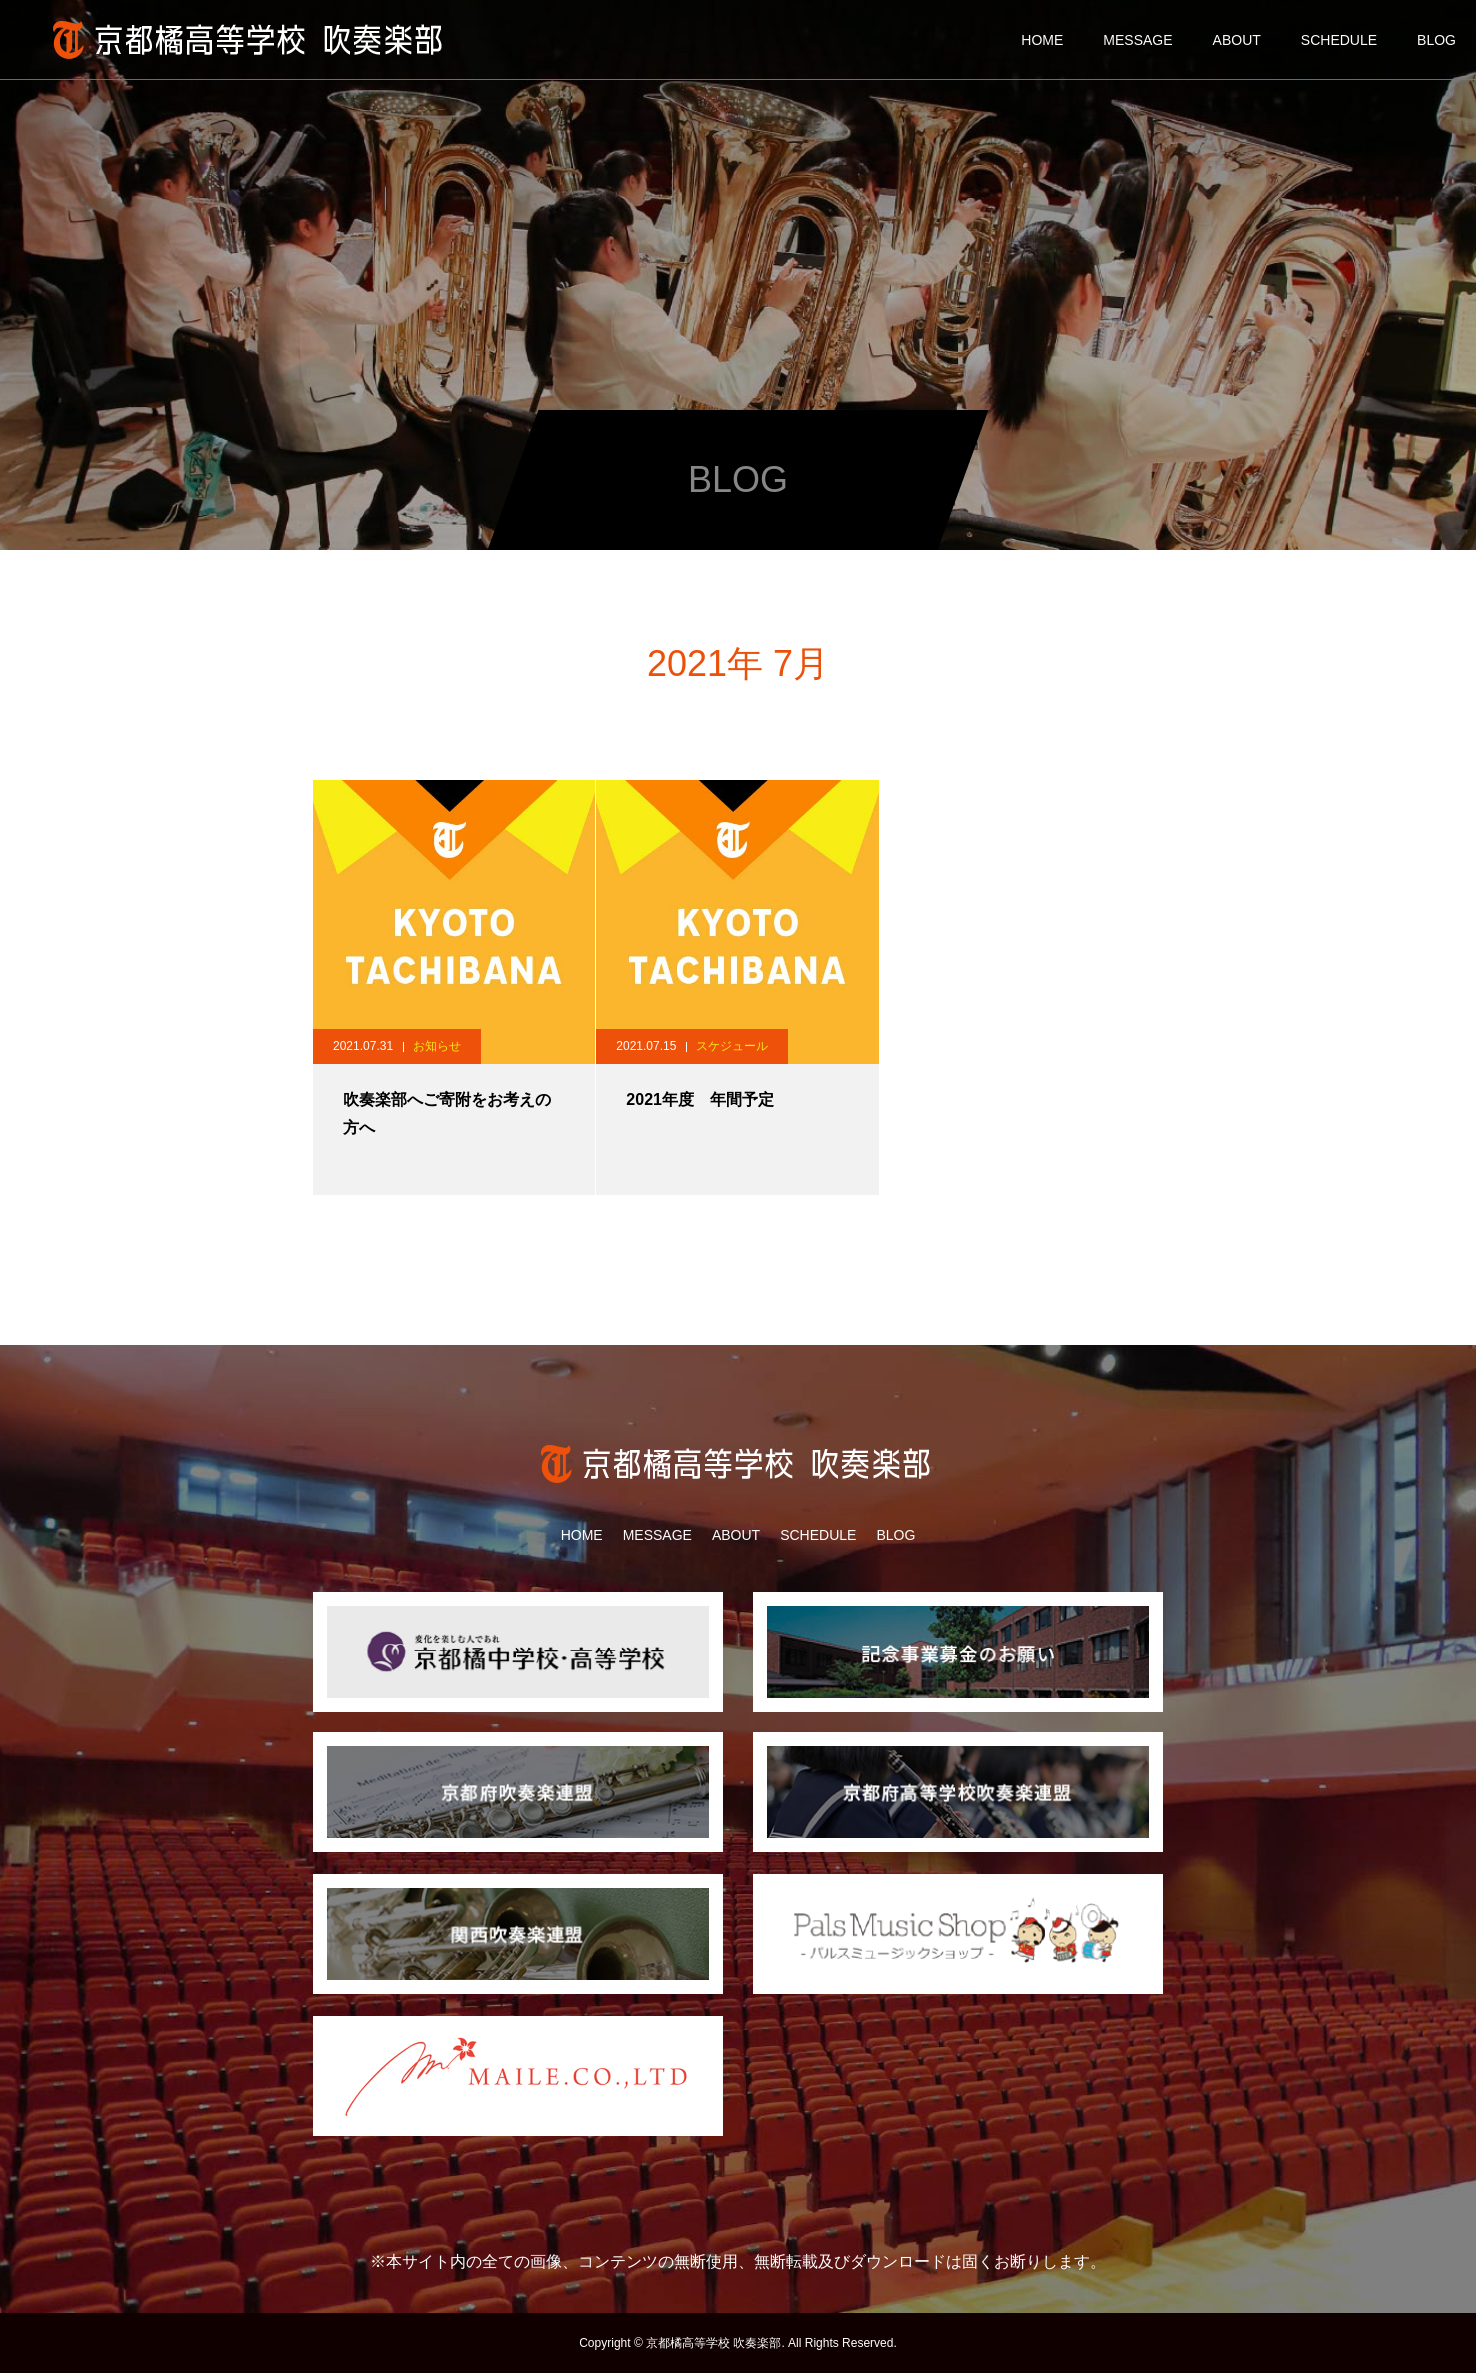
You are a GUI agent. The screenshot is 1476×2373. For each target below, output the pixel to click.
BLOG (1436, 40)
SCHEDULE (1339, 40)
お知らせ (437, 1046)
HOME (1042, 40)
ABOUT (1237, 40)
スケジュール (732, 1046)
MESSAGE (1137, 40)
